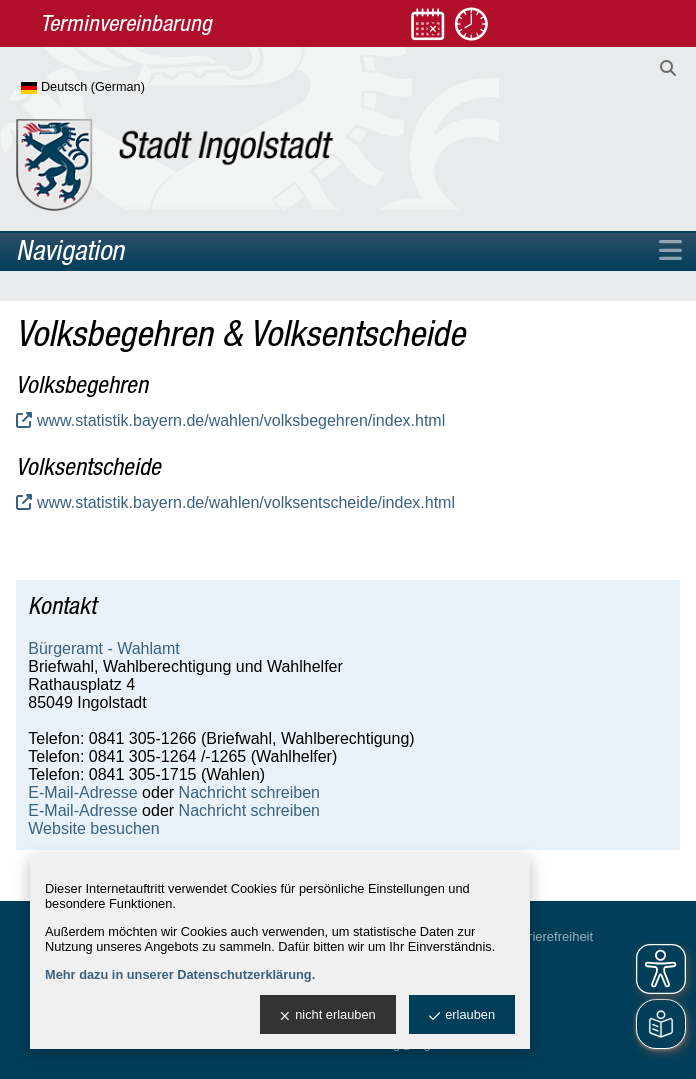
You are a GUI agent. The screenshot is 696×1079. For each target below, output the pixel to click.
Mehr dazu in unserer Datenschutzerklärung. (180, 974)
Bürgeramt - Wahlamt (103, 648)
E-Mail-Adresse (82, 792)
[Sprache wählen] (115, 88)
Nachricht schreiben (249, 792)
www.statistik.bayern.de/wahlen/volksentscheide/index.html (246, 502)
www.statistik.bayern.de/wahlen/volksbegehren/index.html (241, 420)
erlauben (462, 1015)
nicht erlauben (327, 1015)
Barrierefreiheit (550, 936)
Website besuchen (93, 828)
